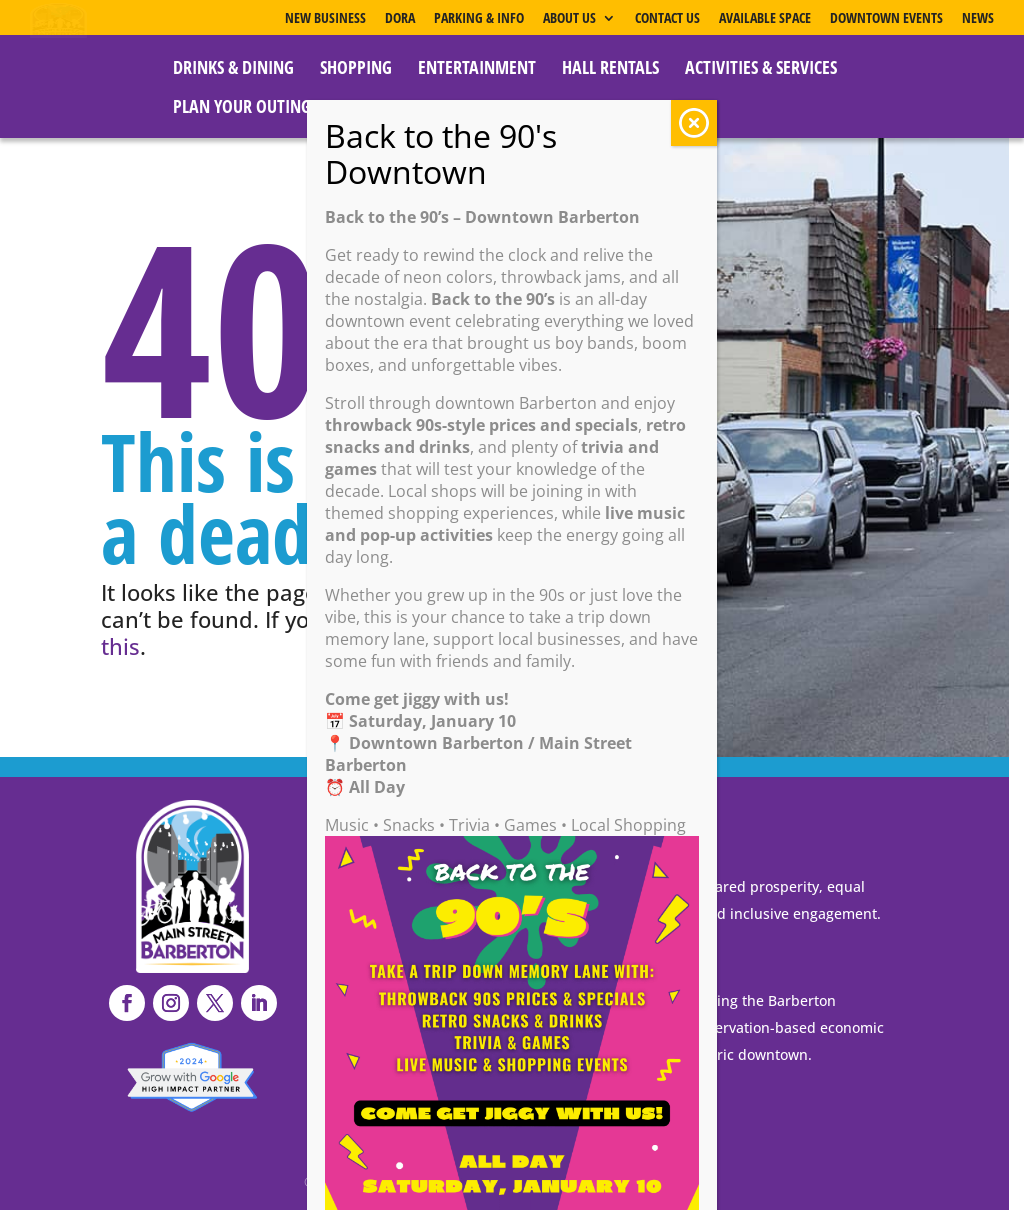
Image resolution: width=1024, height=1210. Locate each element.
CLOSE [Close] (694, 123)
